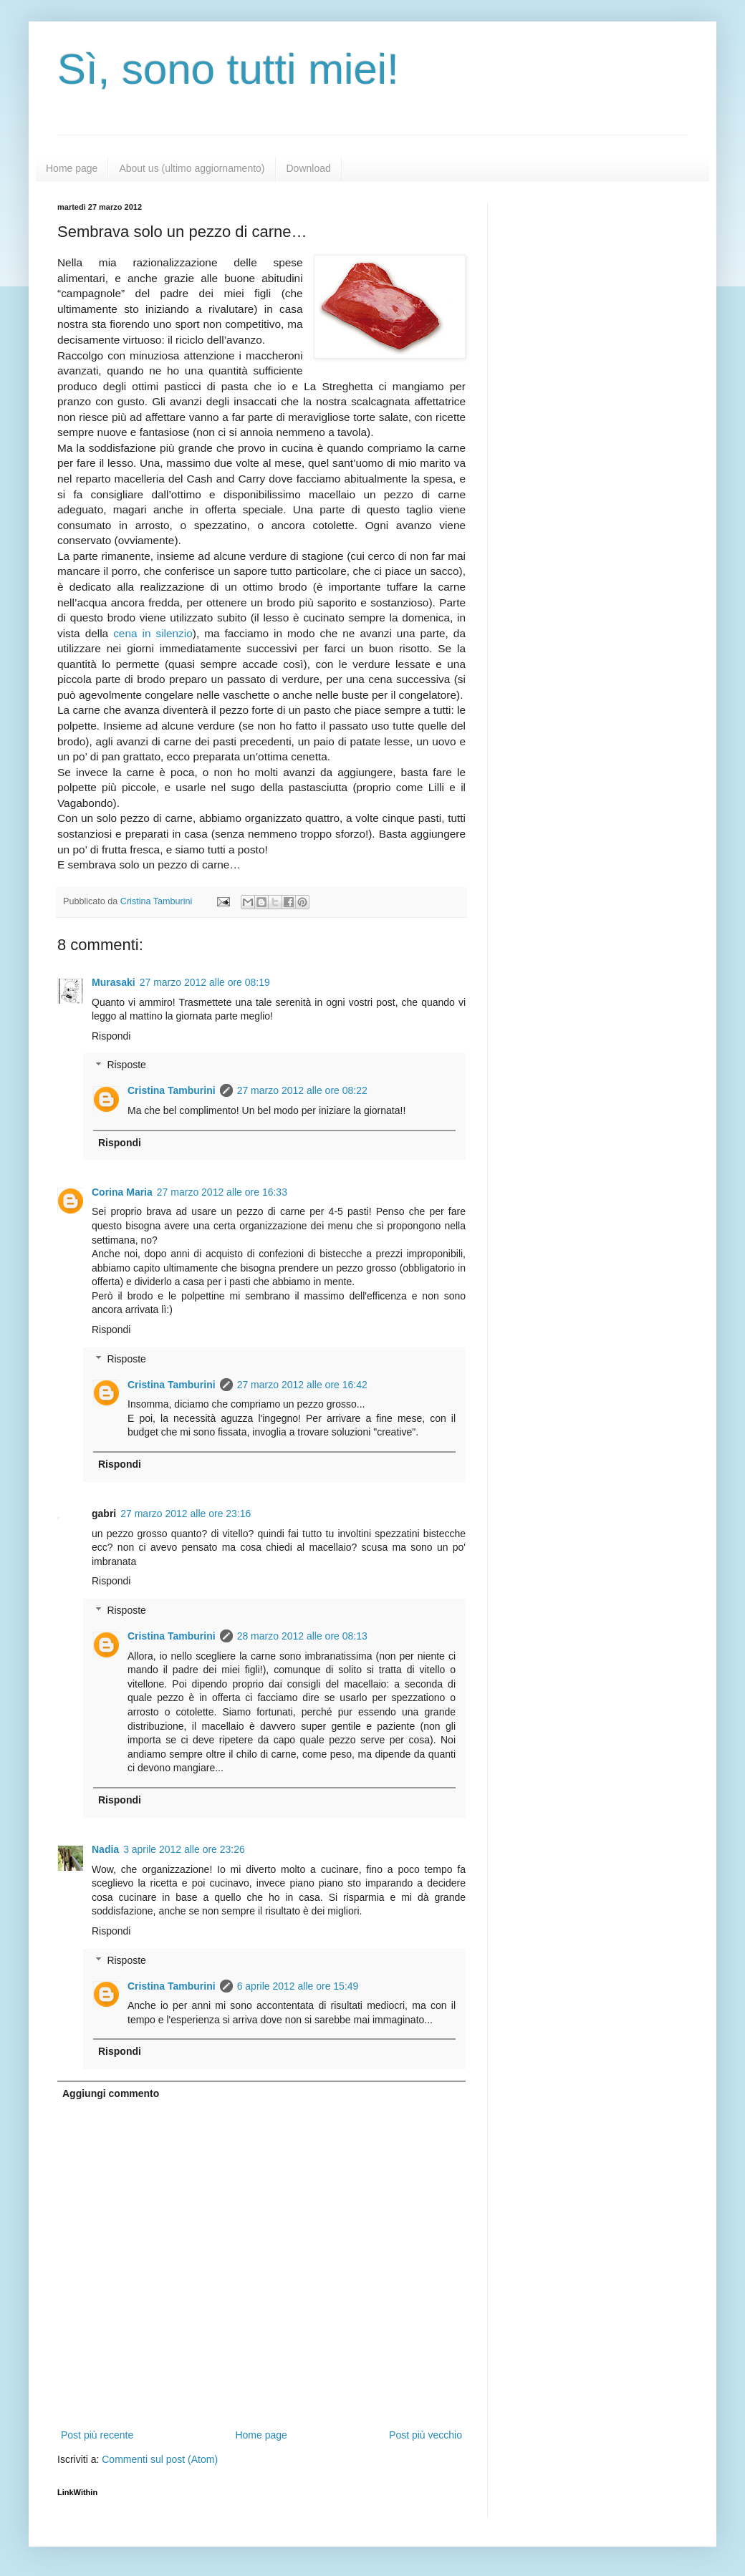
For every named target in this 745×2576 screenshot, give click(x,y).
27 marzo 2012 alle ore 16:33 (222, 1192)
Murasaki (113, 982)
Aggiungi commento (110, 2093)
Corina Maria (122, 1192)
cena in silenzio (153, 633)
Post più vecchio (425, 2435)
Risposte (126, 1065)
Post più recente (97, 2435)
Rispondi (111, 1036)
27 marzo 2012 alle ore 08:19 (205, 982)
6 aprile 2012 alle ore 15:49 (298, 1986)
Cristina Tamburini (172, 1090)
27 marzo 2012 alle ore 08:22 (302, 1090)
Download (309, 168)
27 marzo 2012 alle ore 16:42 (302, 1384)
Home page (71, 168)
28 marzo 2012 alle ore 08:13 (302, 1636)
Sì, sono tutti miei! (228, 69)
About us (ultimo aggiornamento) (191, 168)
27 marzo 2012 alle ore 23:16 (185, 1513)
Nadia (105, 1849)
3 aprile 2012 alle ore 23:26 (184, 1849)
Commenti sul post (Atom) (160, 2459)
